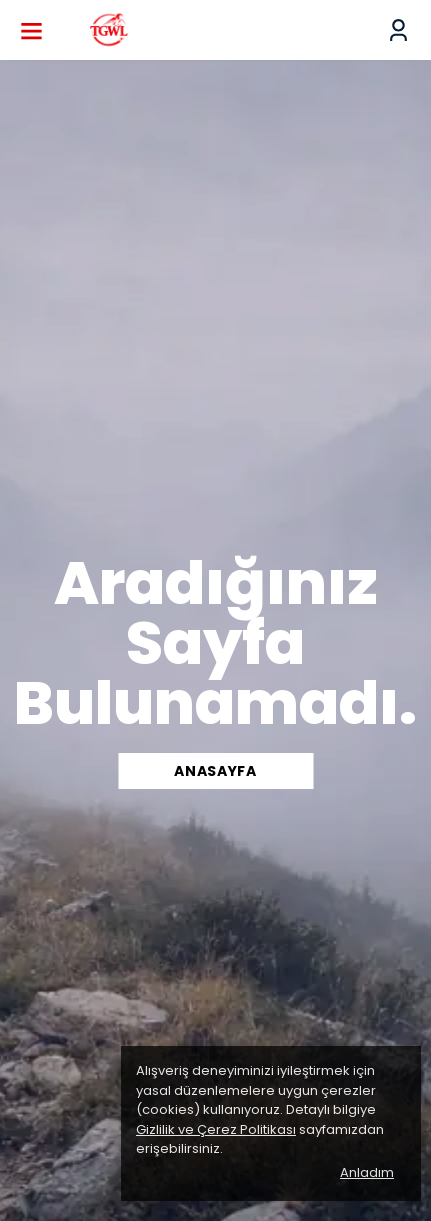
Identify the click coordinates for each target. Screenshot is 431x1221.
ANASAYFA (215, 771)
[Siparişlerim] (398, 30)
